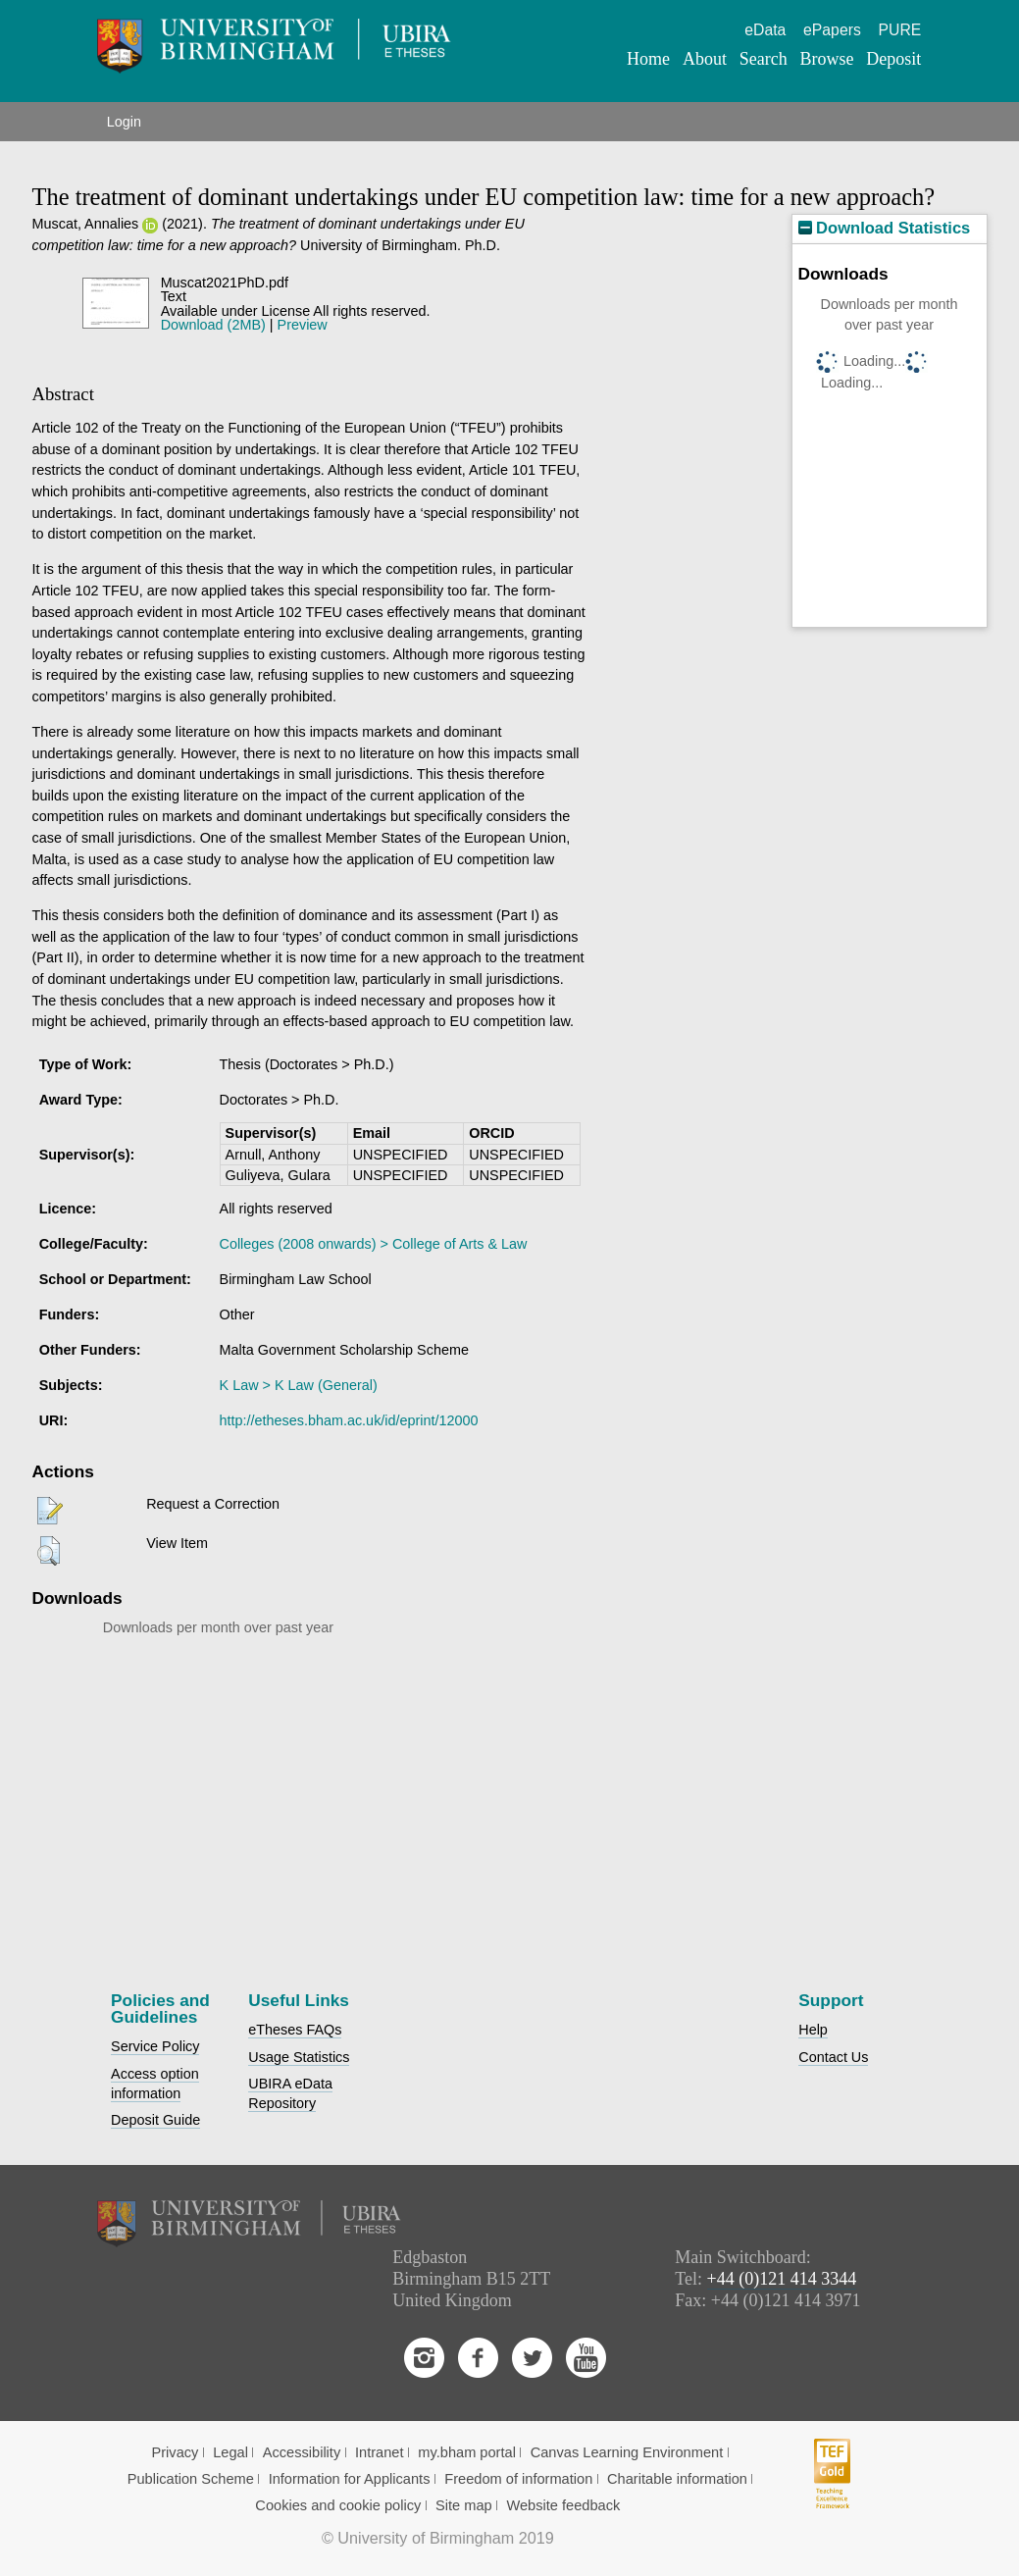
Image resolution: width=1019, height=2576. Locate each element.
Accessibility (302, 2452)
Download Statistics (884, 228)
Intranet (379, 2452)
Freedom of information (518, 2479)
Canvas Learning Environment (627, 2452)
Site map (463, 2505)
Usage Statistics (298, 2057)
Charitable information (677, 2479)
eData (765, 30)
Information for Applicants (350, 2479)
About (705, 59)
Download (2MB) (213, 325)
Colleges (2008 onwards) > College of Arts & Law (374, 1244)
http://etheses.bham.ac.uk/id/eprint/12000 (349, 1420)
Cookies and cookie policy (338, 2505)
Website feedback (563, 2505)
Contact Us (833, 2057)
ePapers (832, 30)
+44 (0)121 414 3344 (782, 2279)
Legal (230, 2452)
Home (648, 59)
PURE (900, 30)
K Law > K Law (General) (299, 1385)
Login (124, 121)
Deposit (893, 59)
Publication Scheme (190, 2479)
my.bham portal (467, 2452)
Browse (826, 59)
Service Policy (155, 2046)
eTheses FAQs (294, 2029)
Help (813, 2029)
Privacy (174, 2452)
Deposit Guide (155, 2120)
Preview (303, 325)
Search (763, 59)
